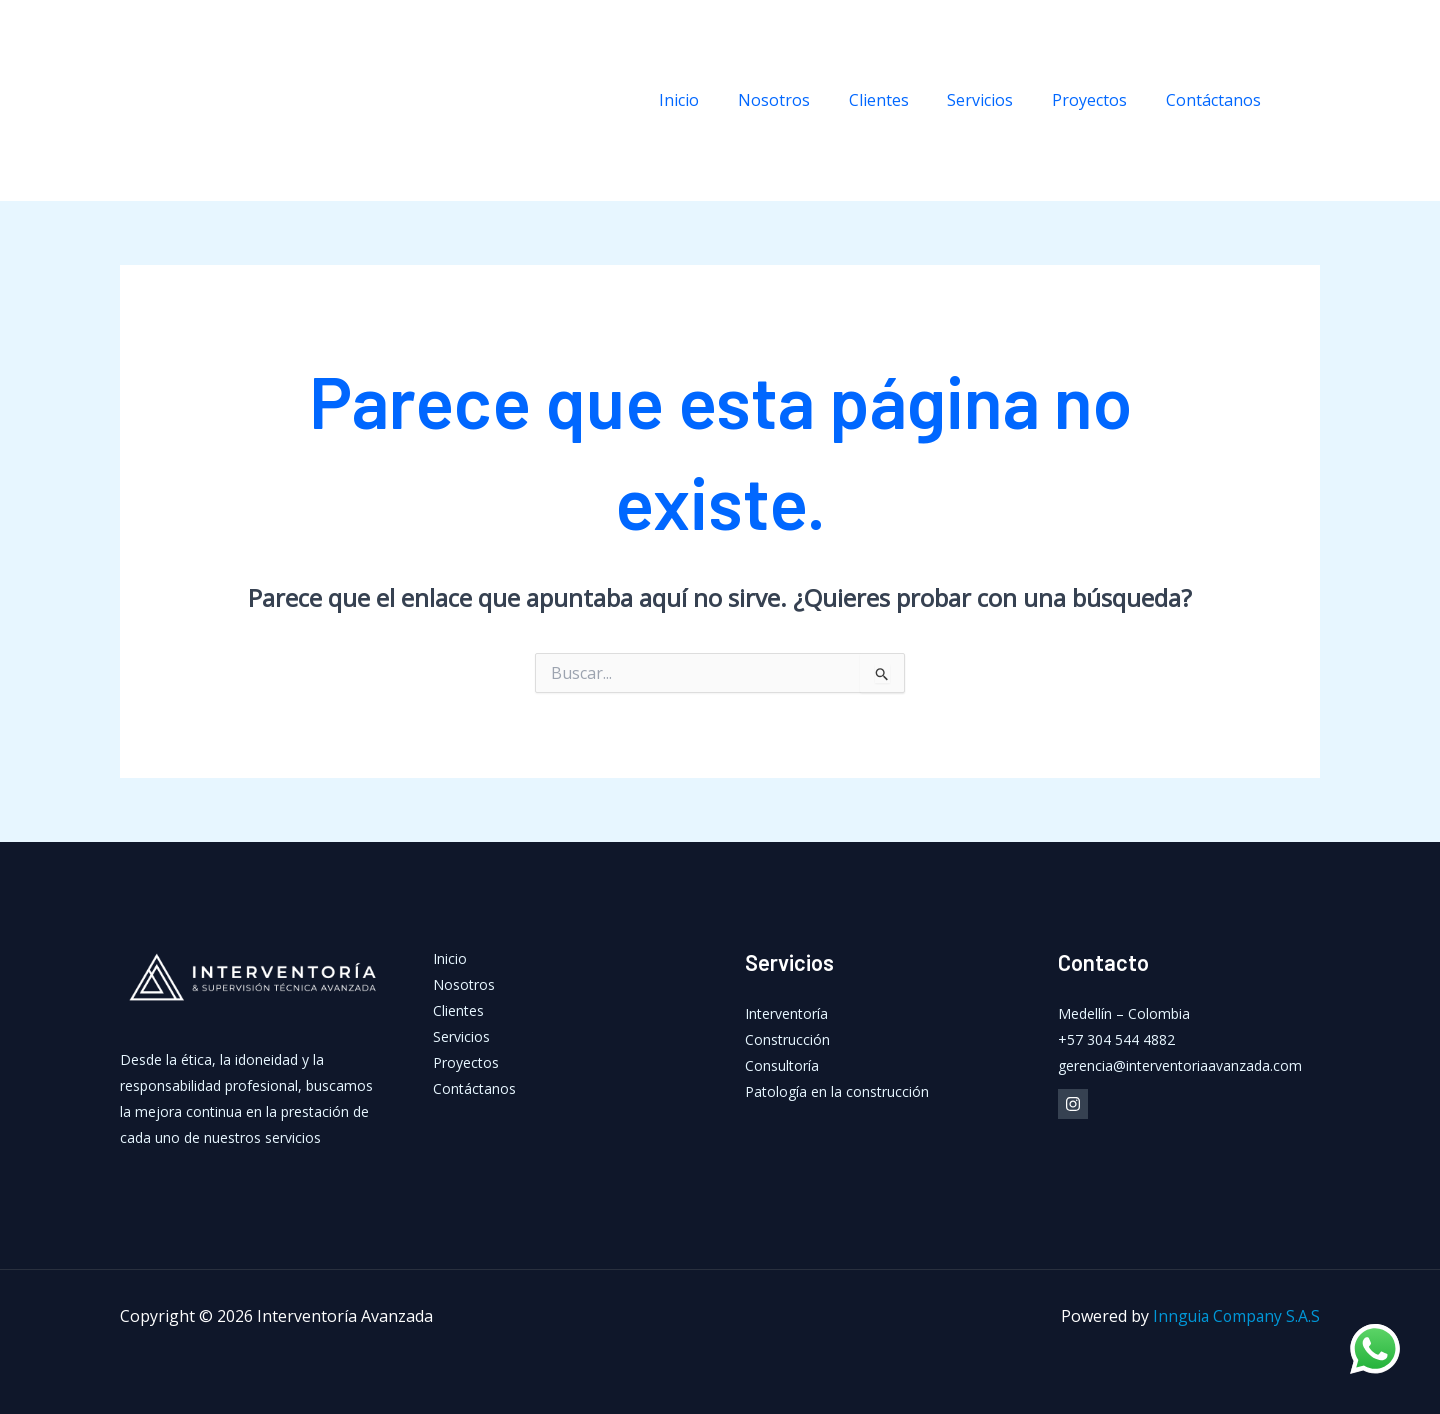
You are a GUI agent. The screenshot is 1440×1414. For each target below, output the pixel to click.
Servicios (997, 100)
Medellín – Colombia (1124, 1013)
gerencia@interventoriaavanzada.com (1180, 1065)
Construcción (787, 1039)
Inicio (716, 100)
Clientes (902, 100)
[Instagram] (1310, 101)
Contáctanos (1216, 100)
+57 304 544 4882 (1116, 1039)
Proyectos (1099, 100)
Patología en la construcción (837, 1091)
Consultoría (782, 1065)
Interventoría (786, 1013)
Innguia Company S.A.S (1234, 1316)
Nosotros (804, 100)
